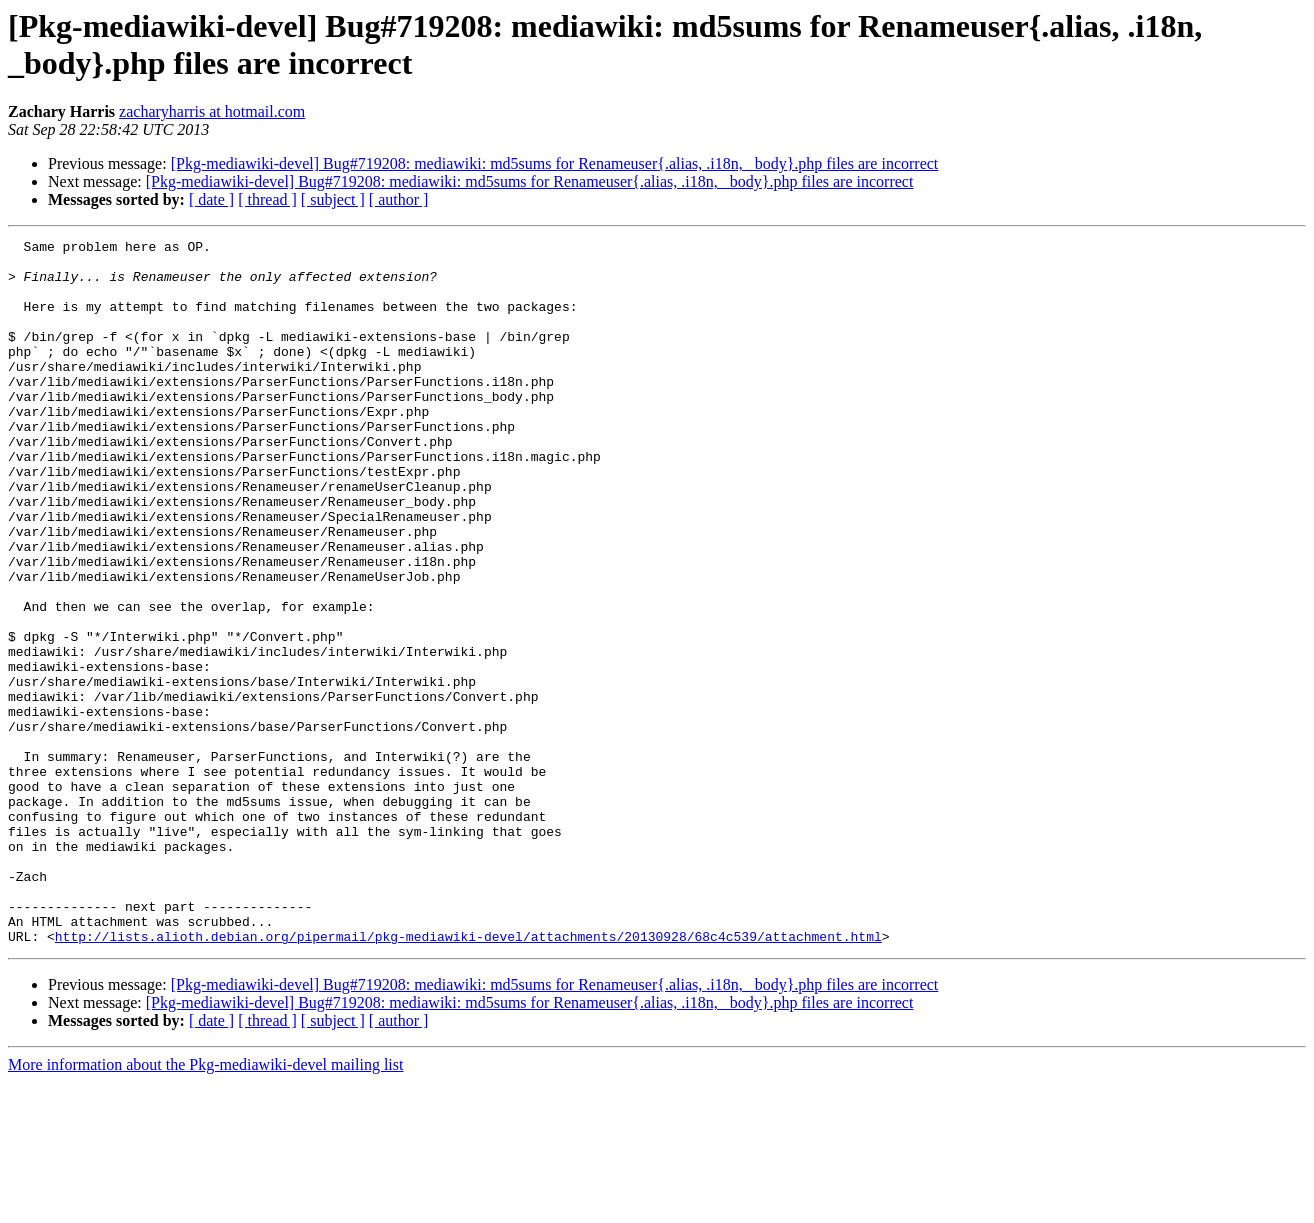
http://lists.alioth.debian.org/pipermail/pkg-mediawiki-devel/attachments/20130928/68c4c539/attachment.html (468, 1077)
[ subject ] (333, 199)
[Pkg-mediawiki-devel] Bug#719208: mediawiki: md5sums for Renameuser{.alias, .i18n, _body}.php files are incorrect (555, 163)
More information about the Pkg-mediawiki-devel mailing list (205, 1205)
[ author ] (399, 199)
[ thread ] (267, 199)
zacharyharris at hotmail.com (212, 111)
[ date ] (211, 199)
